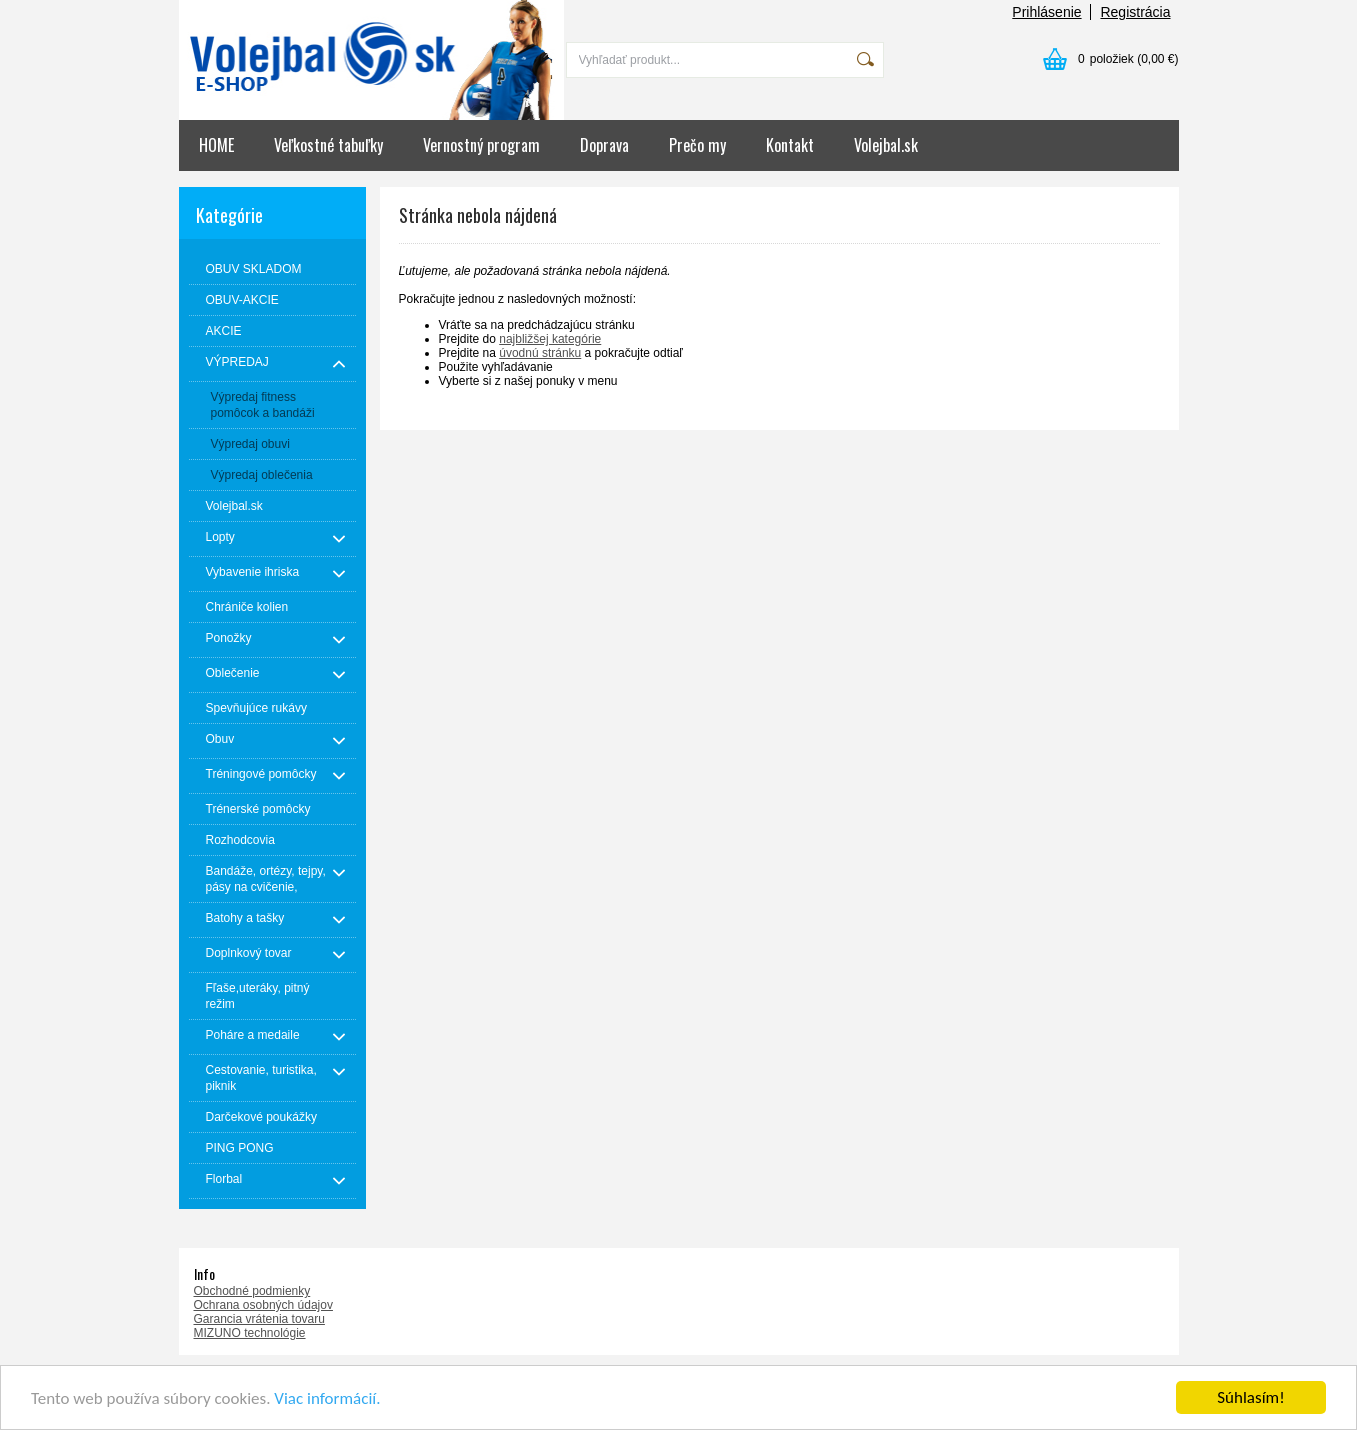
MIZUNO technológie (250, 1333)
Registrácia (1135, 12)
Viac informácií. (327, 1398)
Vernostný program (481, 145)
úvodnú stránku (540, 353)
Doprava (604, 145)
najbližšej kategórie (550, 339)
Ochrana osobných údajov (263, 1305)
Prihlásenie (1046, 12)
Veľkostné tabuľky (328, 145)
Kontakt (790, 145)
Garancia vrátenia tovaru (259, 1319)
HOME (216, 145)
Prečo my (697, 145)
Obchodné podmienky (252, 1291)
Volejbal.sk (886, 145)
